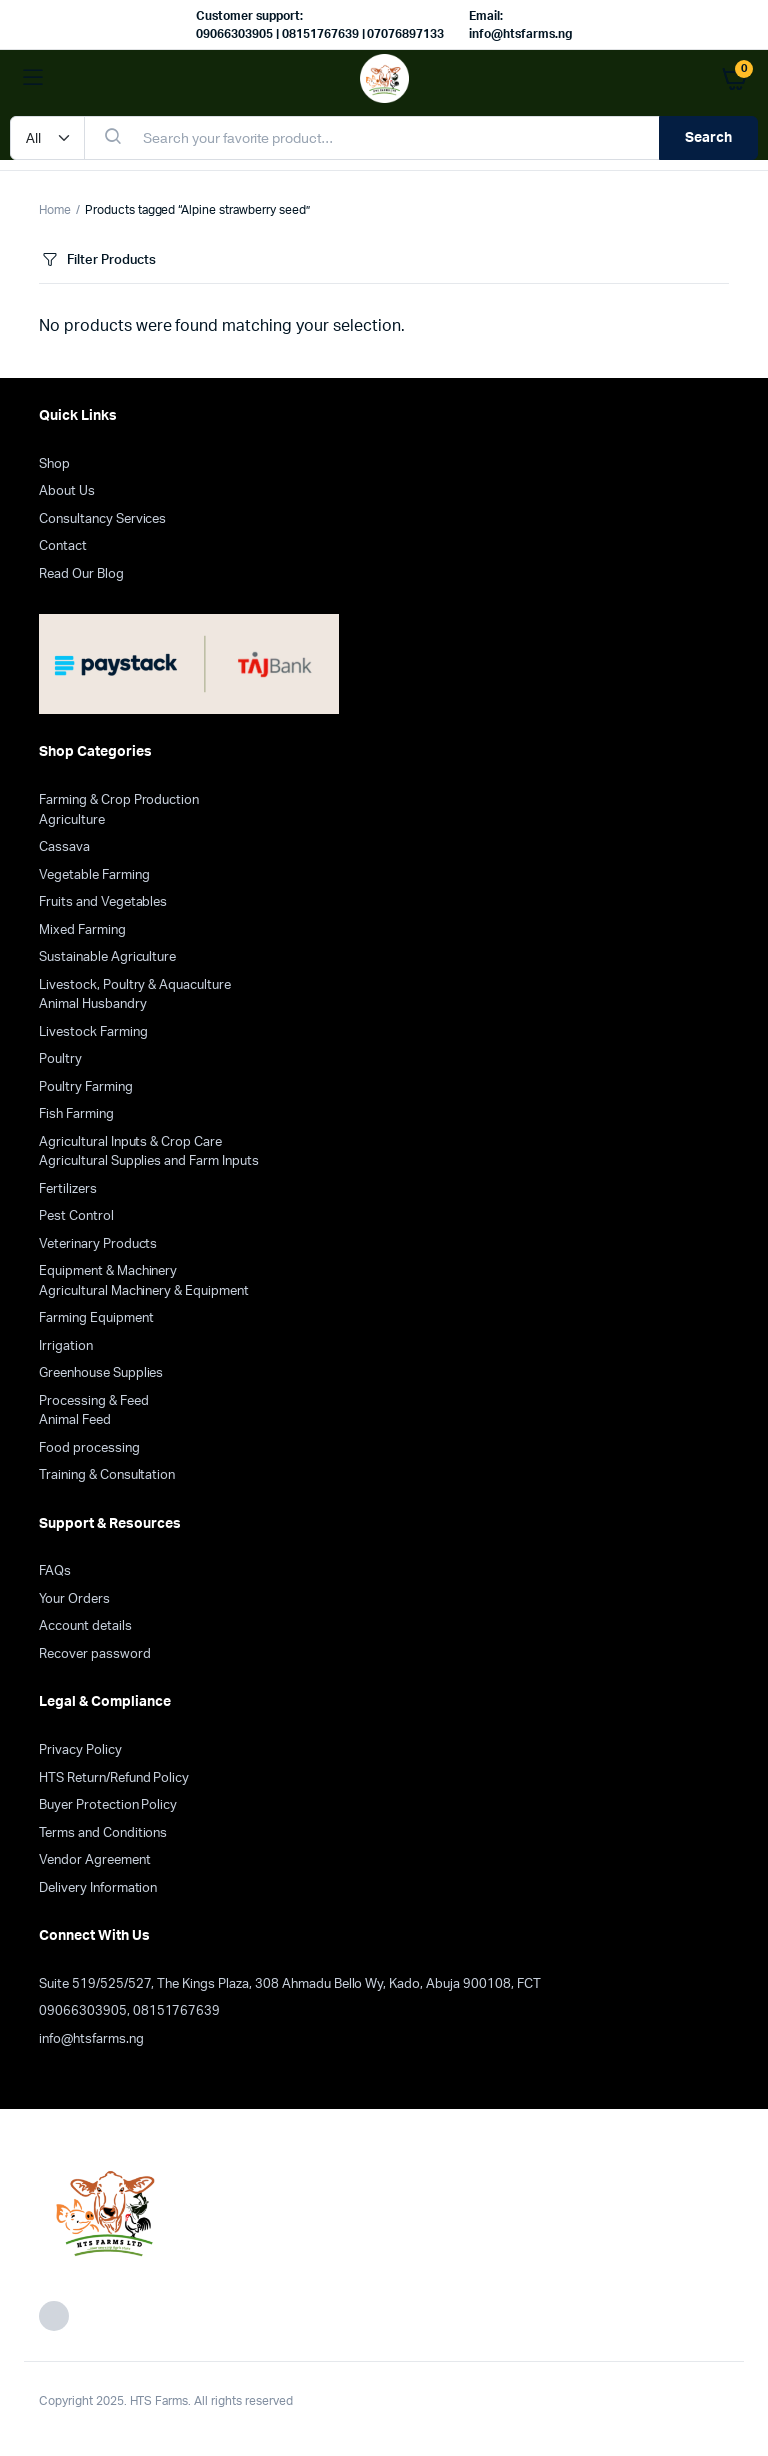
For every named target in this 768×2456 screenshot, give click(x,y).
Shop (54, 464)
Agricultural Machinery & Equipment (144, 1291)
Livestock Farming (93, 1032)
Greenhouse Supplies (101, 1373)
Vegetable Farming (94, 875)
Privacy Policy (80, 1750)
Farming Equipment (96, 1318)
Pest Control (76, 1216)
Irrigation (66, 1346)
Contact (63, 546)
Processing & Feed (94, 1401)
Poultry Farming (86, 1087)
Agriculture (72, 820)
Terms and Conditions (103, 1833)
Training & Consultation (107, 1475)
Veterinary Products (98, 1244)
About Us (67, 491)
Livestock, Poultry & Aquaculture (135, 985)
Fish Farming (76, 1114)
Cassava (64, 847)
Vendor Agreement (95, 1860)
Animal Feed (75, 1420)
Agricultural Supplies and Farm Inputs (149, 1161)
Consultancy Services (102, 519)
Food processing (89, 1448)
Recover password (95, 1654)
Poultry (60, 1059)
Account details (85, 1626)
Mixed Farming (82, 930)
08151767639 (177, 2011)
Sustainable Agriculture (107, 957)
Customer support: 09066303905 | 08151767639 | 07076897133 (320, 25)
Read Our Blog (81, 574)
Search (708, 138)
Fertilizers (68, 1189)
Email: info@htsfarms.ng (520, 25)
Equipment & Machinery (108, 1271)
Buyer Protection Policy (108, 1805)
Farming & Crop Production (119, 800)
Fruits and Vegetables (103, 902)
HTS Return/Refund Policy (114, 1778)
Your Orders (74, 1599)
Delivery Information (98, 1888)
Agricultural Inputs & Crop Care (130, 1142)
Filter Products (97, 260)
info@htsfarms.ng (91, 2039)
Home (55, 210)
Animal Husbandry (93, 1004)
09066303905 (83, 2011)
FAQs (55, 1571)
